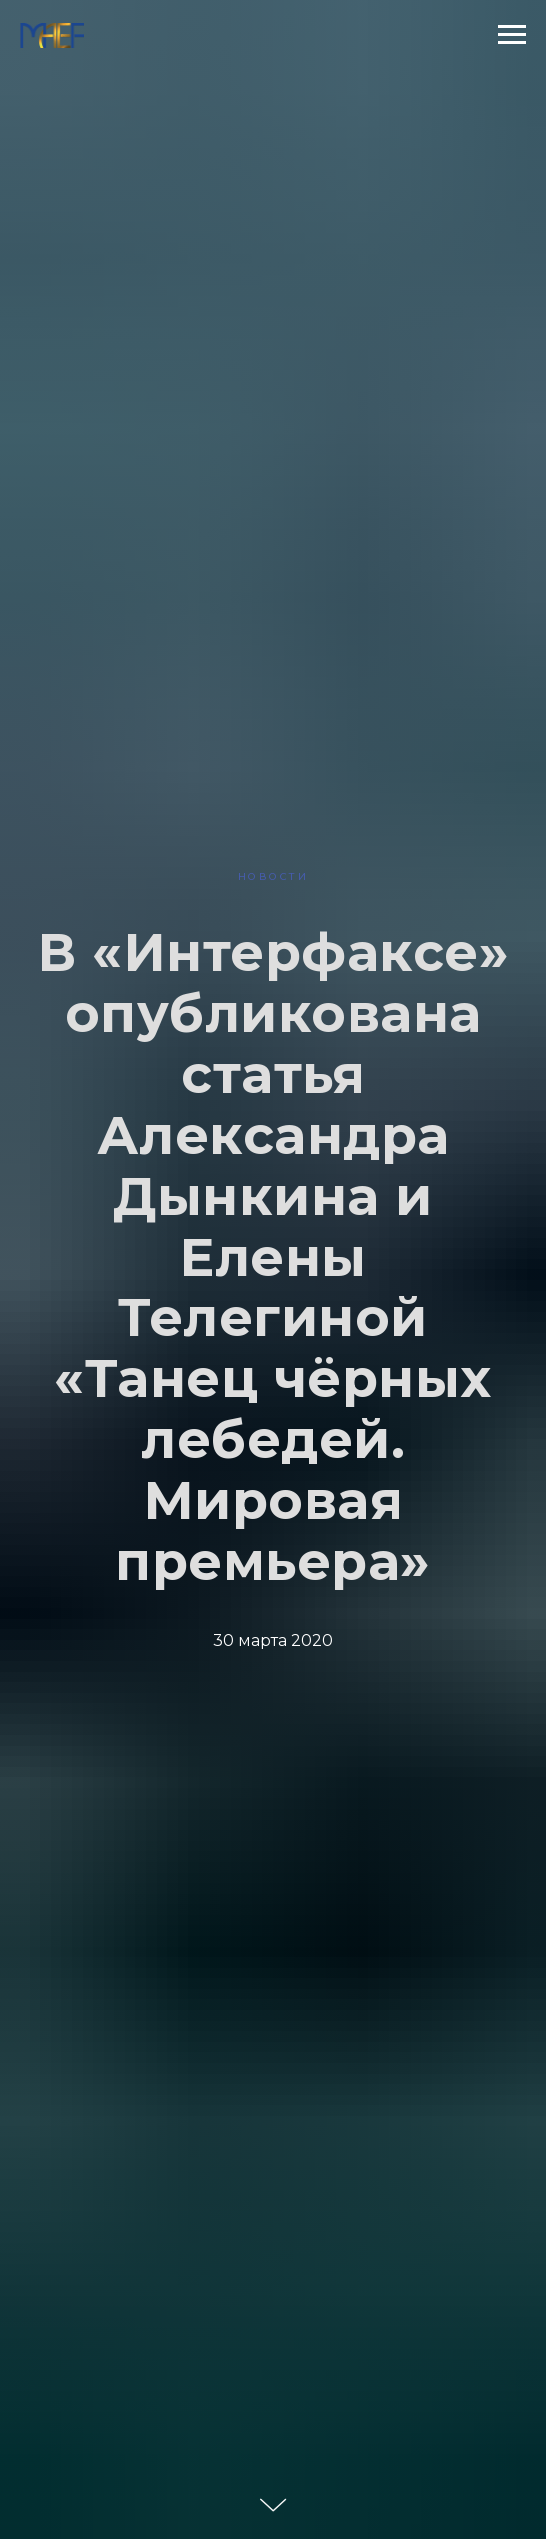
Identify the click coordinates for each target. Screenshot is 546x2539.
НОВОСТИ (273, 876)
